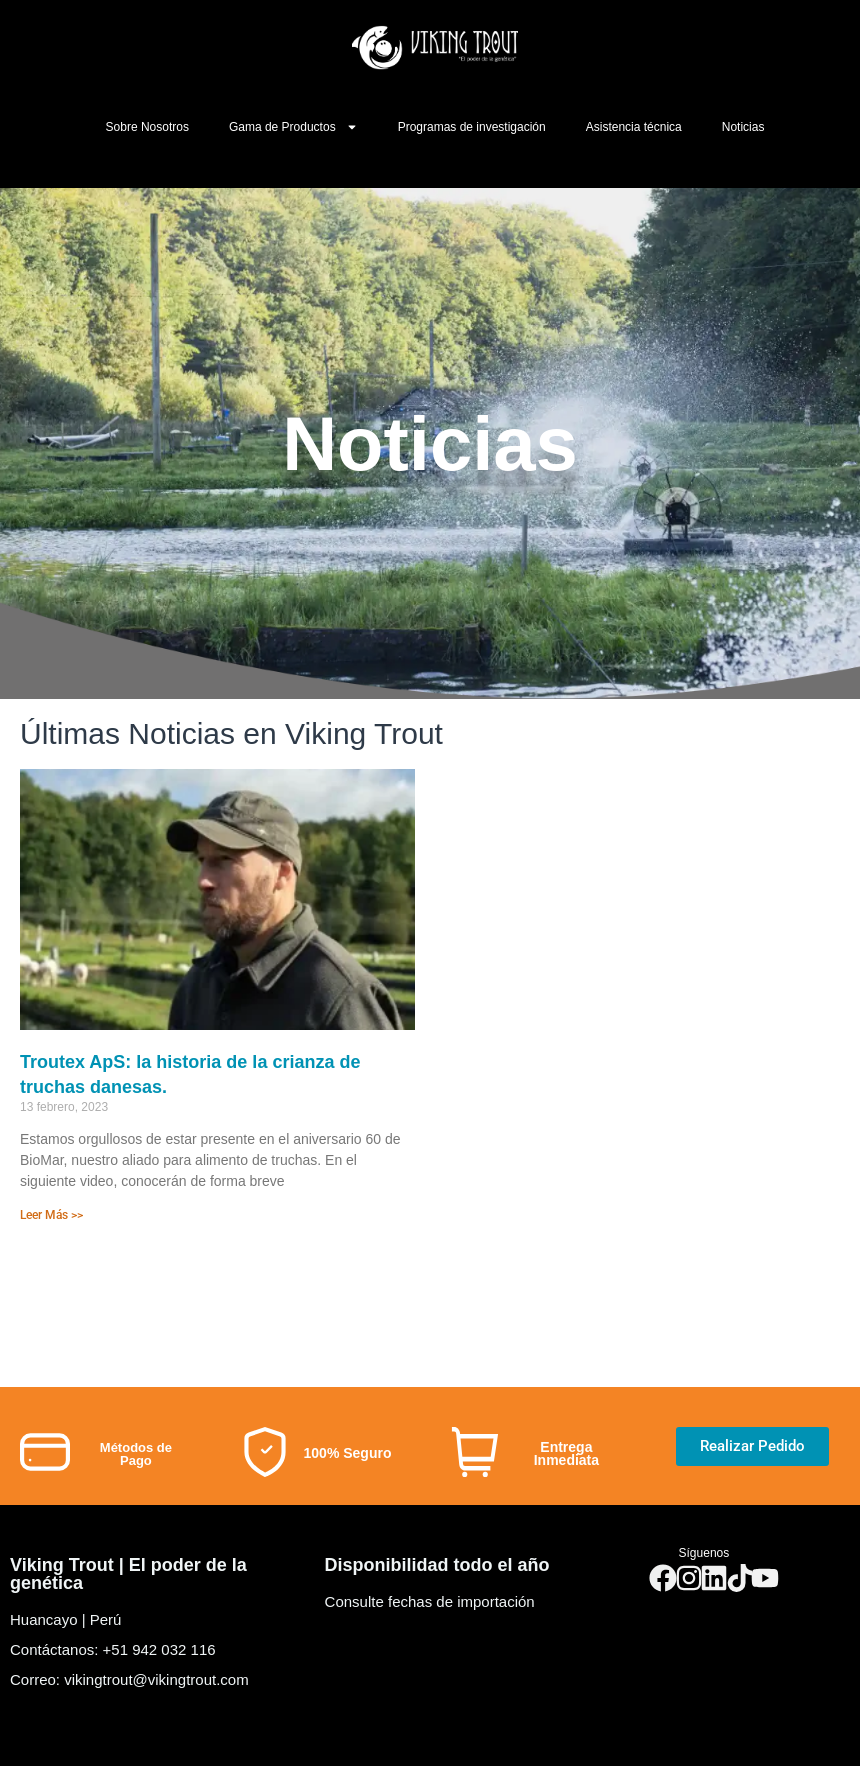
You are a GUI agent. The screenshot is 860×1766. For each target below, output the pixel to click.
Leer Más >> (51, 1215)
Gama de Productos (293, 127)
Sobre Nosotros (147, 127)
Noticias (743, 127)
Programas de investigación (472, 127)
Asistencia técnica (634, 127)
